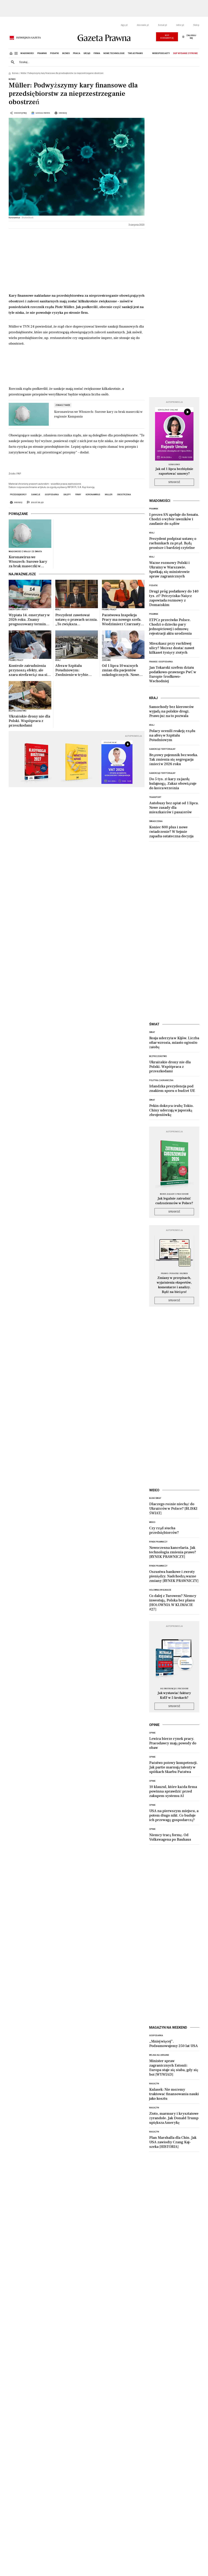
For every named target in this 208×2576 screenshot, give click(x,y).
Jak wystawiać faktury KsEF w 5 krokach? (174, 1695)
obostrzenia (124, 494)
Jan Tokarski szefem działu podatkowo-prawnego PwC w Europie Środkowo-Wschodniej (172, 674)
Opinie (152, 1733)
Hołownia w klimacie (160, 1590)
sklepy (67, 494)
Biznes (15, 73)
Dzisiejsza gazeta (28, 37)
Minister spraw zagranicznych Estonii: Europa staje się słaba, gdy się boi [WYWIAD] (173, 2068)
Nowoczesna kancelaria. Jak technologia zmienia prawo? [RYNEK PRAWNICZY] (172, 1552)
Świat (152, 1032)
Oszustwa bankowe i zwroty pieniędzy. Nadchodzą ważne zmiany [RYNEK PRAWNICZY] (173, 1576)
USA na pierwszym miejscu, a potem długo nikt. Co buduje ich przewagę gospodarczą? (173, 1815)
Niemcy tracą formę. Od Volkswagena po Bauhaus (170, 1837)
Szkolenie (174, 464)
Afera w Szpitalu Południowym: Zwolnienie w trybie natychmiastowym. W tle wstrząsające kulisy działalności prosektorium (75, 670)
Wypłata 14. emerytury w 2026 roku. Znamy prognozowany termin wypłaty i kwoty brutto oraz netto (29, 619)
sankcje (35, 494)
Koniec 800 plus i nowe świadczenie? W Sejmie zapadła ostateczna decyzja (171, 831)
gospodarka (52, 494)
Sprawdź (174, 482)
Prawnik (153, 509)
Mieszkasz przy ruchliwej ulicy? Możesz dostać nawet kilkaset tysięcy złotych (171, 648)
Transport (155, 797)
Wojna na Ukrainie (159, 2055)
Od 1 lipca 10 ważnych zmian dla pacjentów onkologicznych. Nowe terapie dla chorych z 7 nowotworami (121, 670)
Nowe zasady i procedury (174, 1194)
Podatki (153, 585)
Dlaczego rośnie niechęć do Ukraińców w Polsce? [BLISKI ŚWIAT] (173, 1508)
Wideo (152, 1522)
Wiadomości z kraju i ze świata (25, 551)
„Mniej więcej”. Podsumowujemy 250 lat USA (173, 2043)
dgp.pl (124, 25)
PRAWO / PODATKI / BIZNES (174, 1273)
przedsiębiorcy (18, 494)
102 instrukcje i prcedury (174, 1688)
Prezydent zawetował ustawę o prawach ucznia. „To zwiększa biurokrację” (76, 619)
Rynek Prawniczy (158, 1542)
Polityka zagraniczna (161, 1080)
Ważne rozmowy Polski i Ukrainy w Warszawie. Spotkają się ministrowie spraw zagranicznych (169, 569)
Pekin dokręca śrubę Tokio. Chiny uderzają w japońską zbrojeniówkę (171, 1110)
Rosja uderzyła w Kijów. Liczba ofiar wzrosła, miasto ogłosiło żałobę (174, 1042)
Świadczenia (156, 821)
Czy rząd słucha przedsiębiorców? (164, 1530)
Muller (108, 494)
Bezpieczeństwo (158, 1056)
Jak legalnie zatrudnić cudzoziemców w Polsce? (174, 1200)
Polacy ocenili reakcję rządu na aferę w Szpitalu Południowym (172, 735)
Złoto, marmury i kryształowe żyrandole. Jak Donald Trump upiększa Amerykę (173, 2118)
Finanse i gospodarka (161, 662)
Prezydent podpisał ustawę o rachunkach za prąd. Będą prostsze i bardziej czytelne (172, 543)
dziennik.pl (143, 25)
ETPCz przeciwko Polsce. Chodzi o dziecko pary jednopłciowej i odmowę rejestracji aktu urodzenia (170, 627)
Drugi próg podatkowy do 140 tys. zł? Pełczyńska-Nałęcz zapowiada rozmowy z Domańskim (173, 598)
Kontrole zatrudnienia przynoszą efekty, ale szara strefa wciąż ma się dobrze (29, 670)
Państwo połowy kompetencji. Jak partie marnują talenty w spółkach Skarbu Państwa (173, 1767)
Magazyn (154, 2083)
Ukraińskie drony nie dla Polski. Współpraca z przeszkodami (29, 721)
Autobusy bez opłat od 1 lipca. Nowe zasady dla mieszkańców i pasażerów (174, 807)
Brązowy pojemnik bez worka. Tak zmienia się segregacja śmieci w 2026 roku (173, 759)
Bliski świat (155, 1498)
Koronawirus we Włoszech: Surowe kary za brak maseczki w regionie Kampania (98, 414)
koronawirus (93, 494)
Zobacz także (62, 405)
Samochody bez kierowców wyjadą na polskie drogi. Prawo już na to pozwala (171, 711)
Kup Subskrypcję (167, 36)
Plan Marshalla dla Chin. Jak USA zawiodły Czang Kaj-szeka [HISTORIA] (172, 2142)
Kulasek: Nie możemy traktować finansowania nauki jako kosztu (174, 2094)
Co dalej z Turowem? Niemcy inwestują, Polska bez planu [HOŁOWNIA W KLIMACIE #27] (172, 1602)
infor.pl (180, 25)
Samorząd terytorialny (162, 749)
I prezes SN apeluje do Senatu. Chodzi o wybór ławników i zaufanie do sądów (174, 519)
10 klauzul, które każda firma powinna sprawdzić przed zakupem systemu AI (173, 1791)
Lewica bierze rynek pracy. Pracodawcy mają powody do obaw (172, 1743)
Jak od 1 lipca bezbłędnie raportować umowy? (174, 471)
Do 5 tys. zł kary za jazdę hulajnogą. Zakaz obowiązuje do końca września (172, 783)
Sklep (196, 25)
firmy (78, 494)
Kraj (151, 533)
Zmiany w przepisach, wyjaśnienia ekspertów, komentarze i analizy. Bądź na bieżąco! (174, 1285)
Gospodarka (156, 2035)
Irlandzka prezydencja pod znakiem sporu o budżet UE (172, 1088)
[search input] (108, 62)
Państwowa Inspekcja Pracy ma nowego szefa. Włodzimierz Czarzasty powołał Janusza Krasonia (121, 619)
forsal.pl (162, 25)
